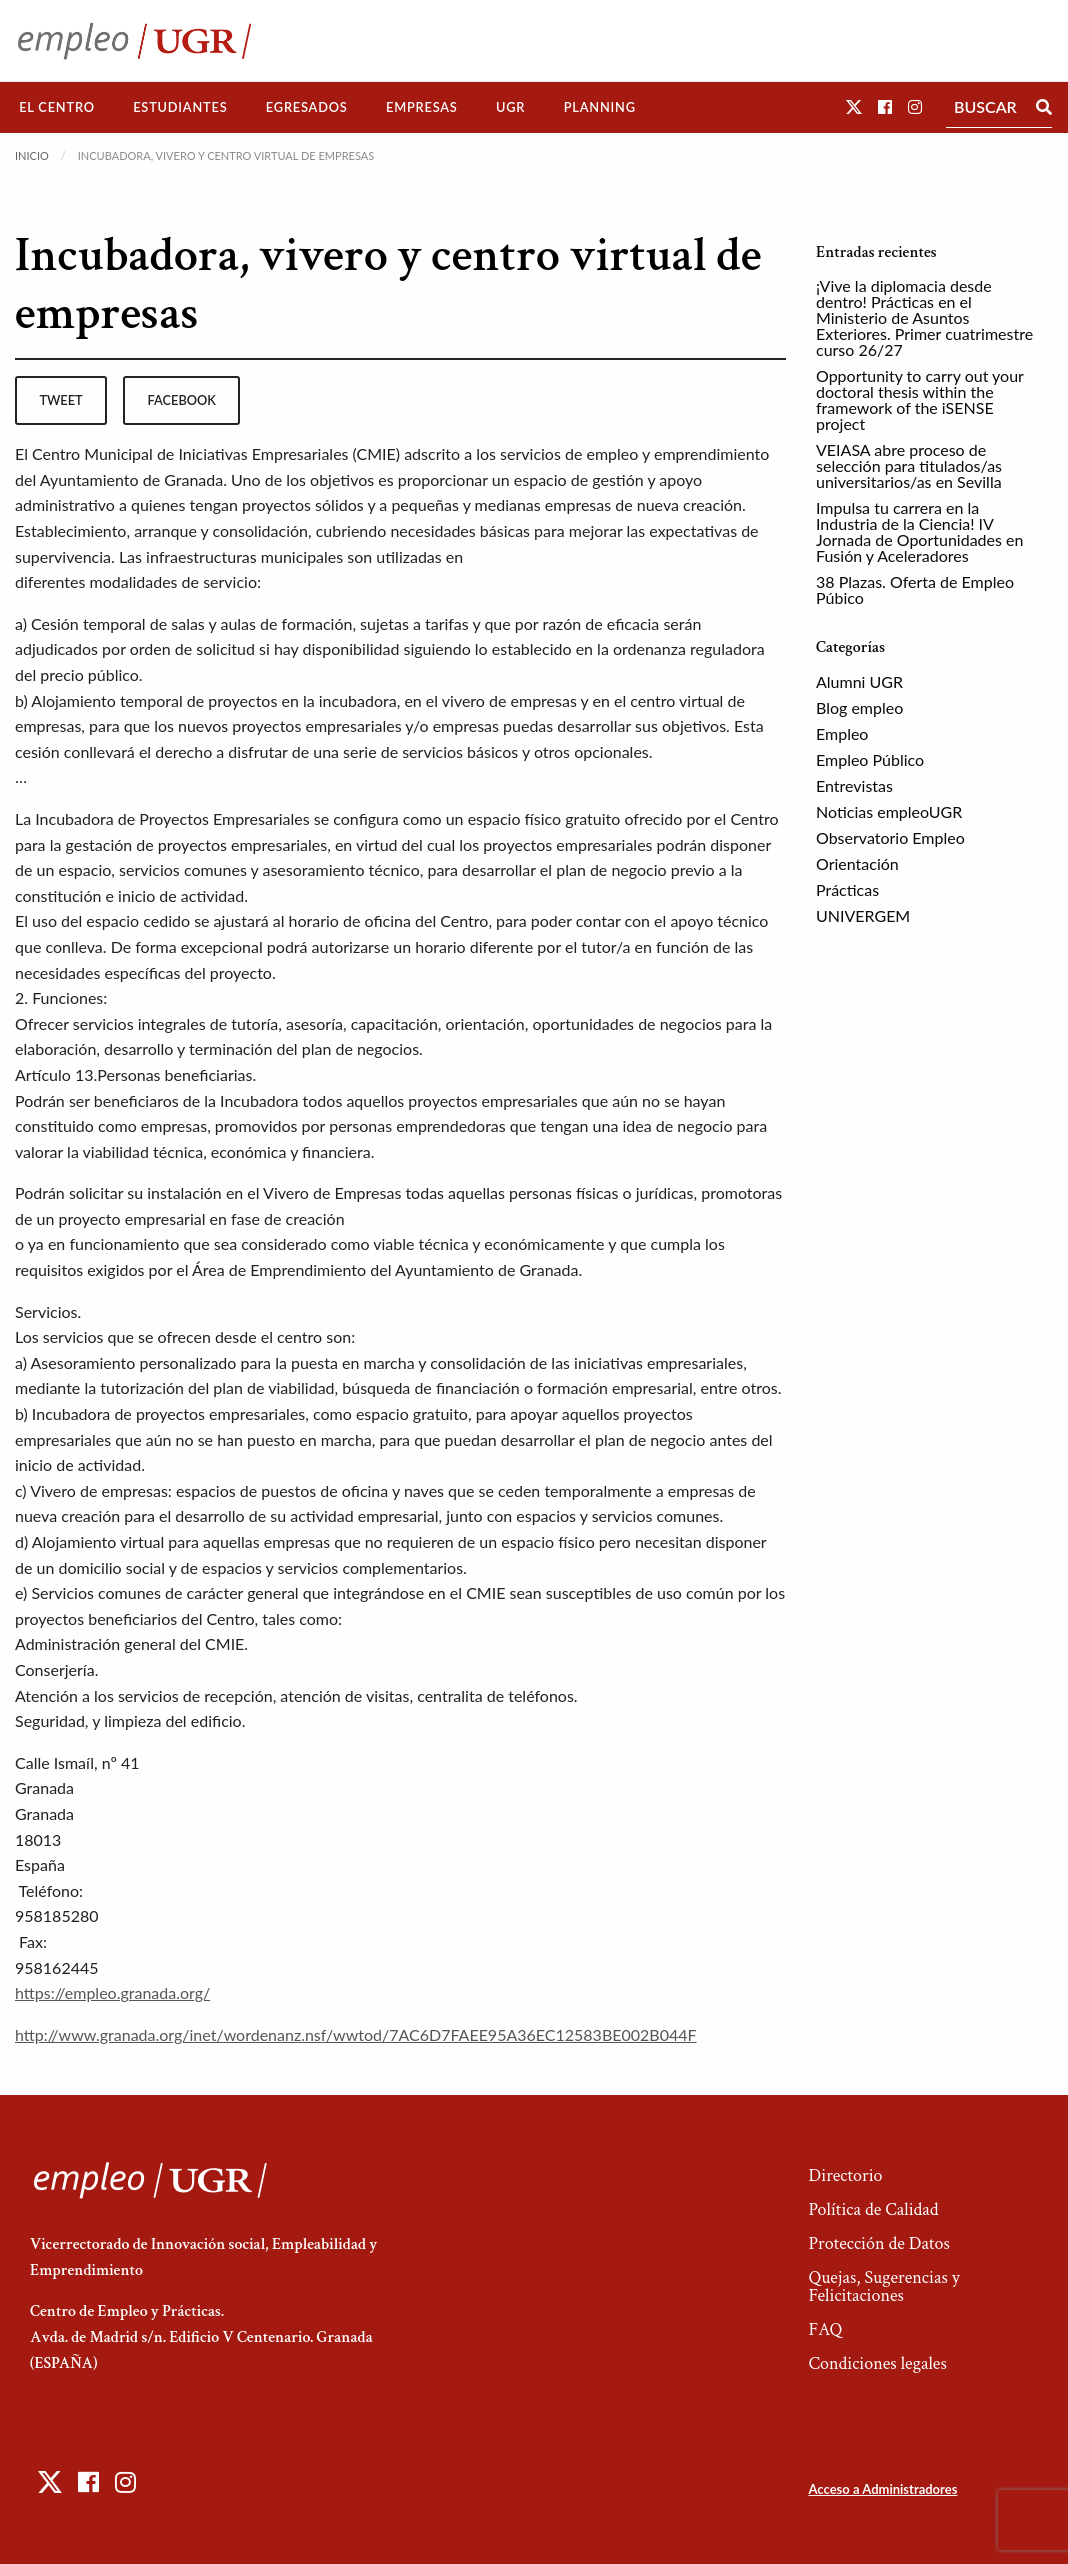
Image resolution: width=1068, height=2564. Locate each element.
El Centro (57, 107)
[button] (854, 106)
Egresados (307, 107)
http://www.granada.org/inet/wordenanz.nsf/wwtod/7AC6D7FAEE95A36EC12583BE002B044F (356, 2034)
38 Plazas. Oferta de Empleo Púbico (915, 589)
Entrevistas (854, 785)
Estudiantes (180, 107)
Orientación (857, 863)
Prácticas (847, 889)
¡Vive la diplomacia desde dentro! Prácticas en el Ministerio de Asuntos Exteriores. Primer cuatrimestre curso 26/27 (924, 317)
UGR (510, 107)
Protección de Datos (878, 2243)
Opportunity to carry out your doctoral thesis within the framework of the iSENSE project (920, 399)
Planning (600, 107)
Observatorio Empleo (890, 837)
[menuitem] (57, 107)
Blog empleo (859, 707)
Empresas (422, 107)
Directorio (845, 2175)
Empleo (842, 733)
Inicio (32, 155)
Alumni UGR (859, 681)
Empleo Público (870, 759)
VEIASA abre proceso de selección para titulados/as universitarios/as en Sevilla (909, 465)
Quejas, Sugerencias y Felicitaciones (883, 2286)
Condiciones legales (877, 2363)
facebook (182, 400)
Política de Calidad (873, 2209)
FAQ (825, 2329)
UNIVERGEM (863, 915)
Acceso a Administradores (882, 2489)
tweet (60, 400)
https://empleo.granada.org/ (112, 1992)
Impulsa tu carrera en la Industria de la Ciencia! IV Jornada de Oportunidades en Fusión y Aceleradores (919, 531)
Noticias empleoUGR (889, 811)
